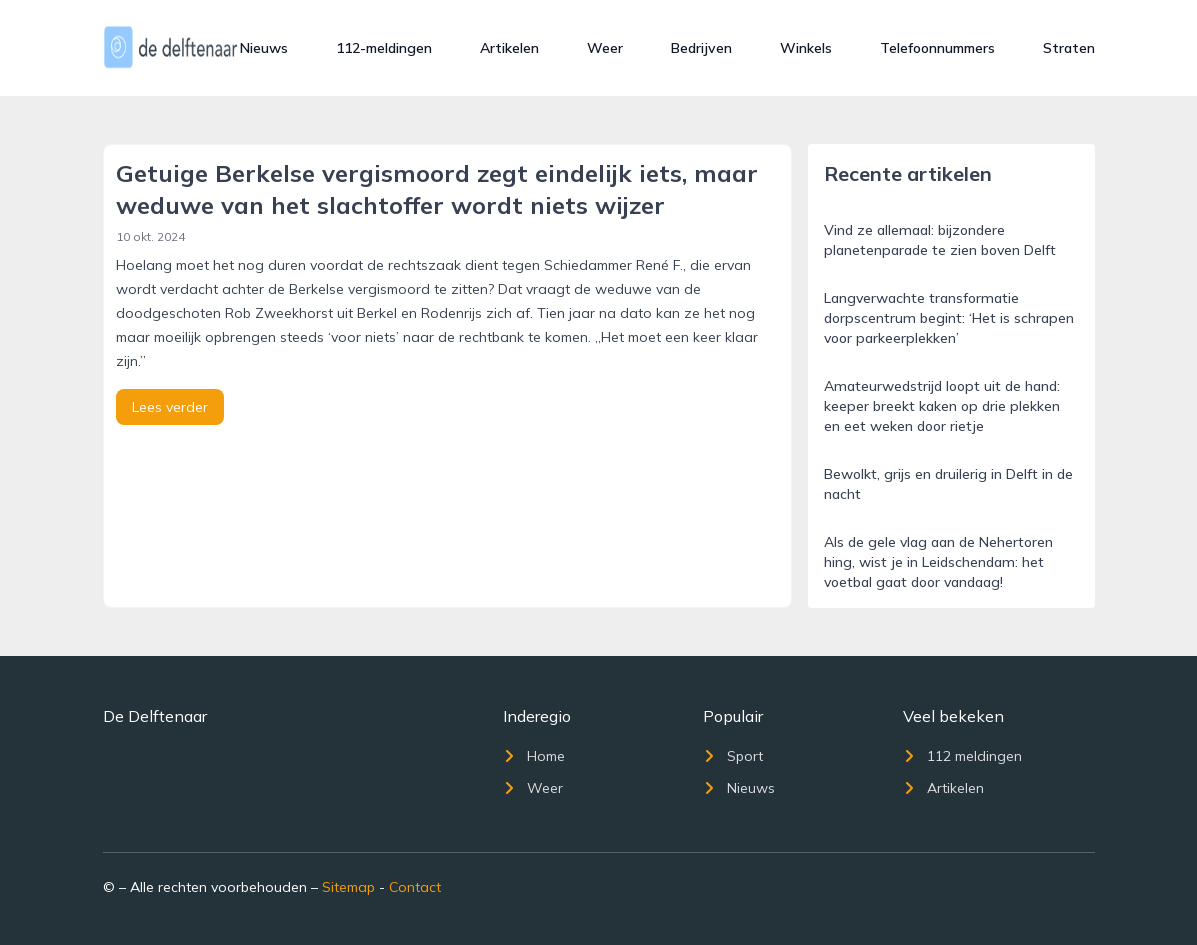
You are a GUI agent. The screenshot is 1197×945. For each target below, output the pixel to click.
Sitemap (348, 887)
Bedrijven (701, 48)
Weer (605, 48)
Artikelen (509, 48)
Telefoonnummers (937, 48)
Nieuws (264, 48)
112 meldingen (962, 756)
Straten (1069, 48)
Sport (733, 756)
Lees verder (170, 407)
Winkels (806, 48)
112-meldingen (384, 48)
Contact (415, 887)
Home (534, 756)
